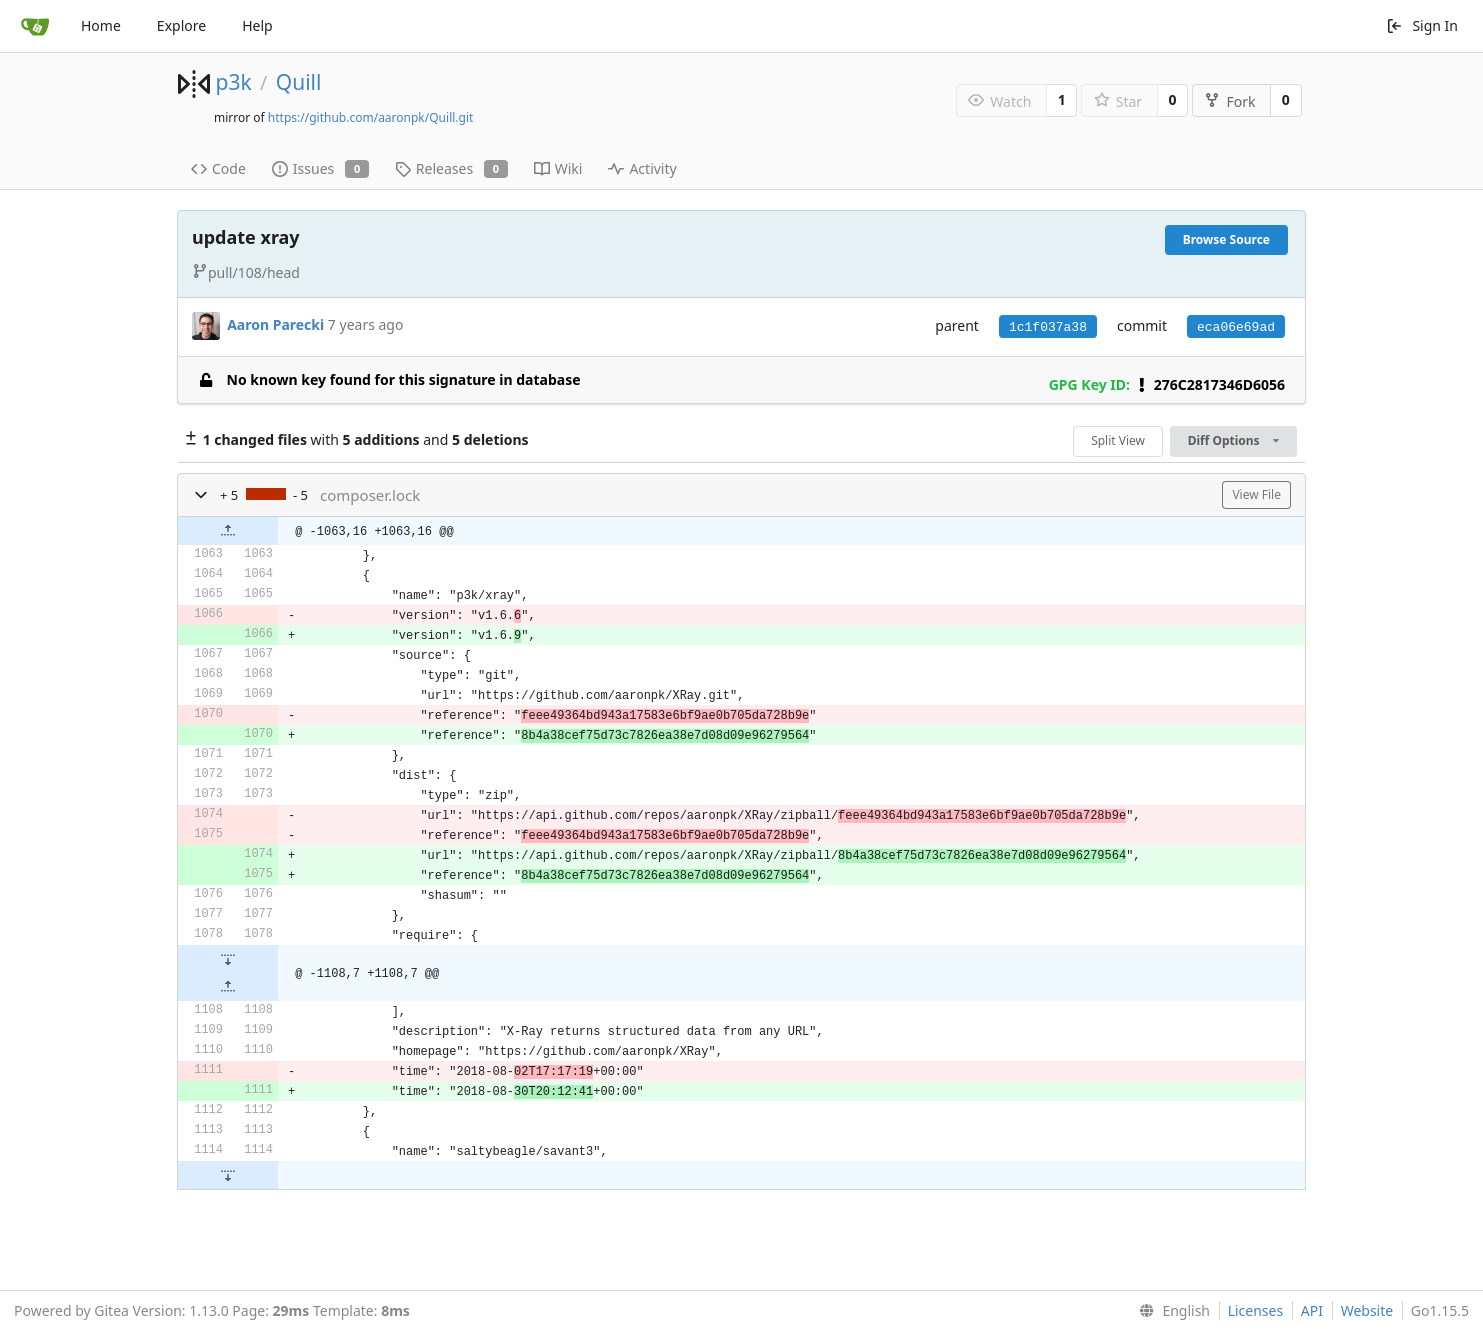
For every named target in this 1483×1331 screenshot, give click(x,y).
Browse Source (1226, 239)
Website (1367, 1310)
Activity (642, 168)
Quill (299, 82)
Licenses (1256, 1310)
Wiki (558, 168)
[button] (201, 495)
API (1312, 1310)
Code (218, 168)
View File (1256, 494)
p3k (233, 82)
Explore (181, 25)
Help (257, 25)
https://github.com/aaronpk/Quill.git (371, 117)
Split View (1118, 440)
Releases (451, 168)
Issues (320, 168)
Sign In (1422, 25)
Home (101, 25)
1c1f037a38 (1048, 327)
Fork (1229, 101)
